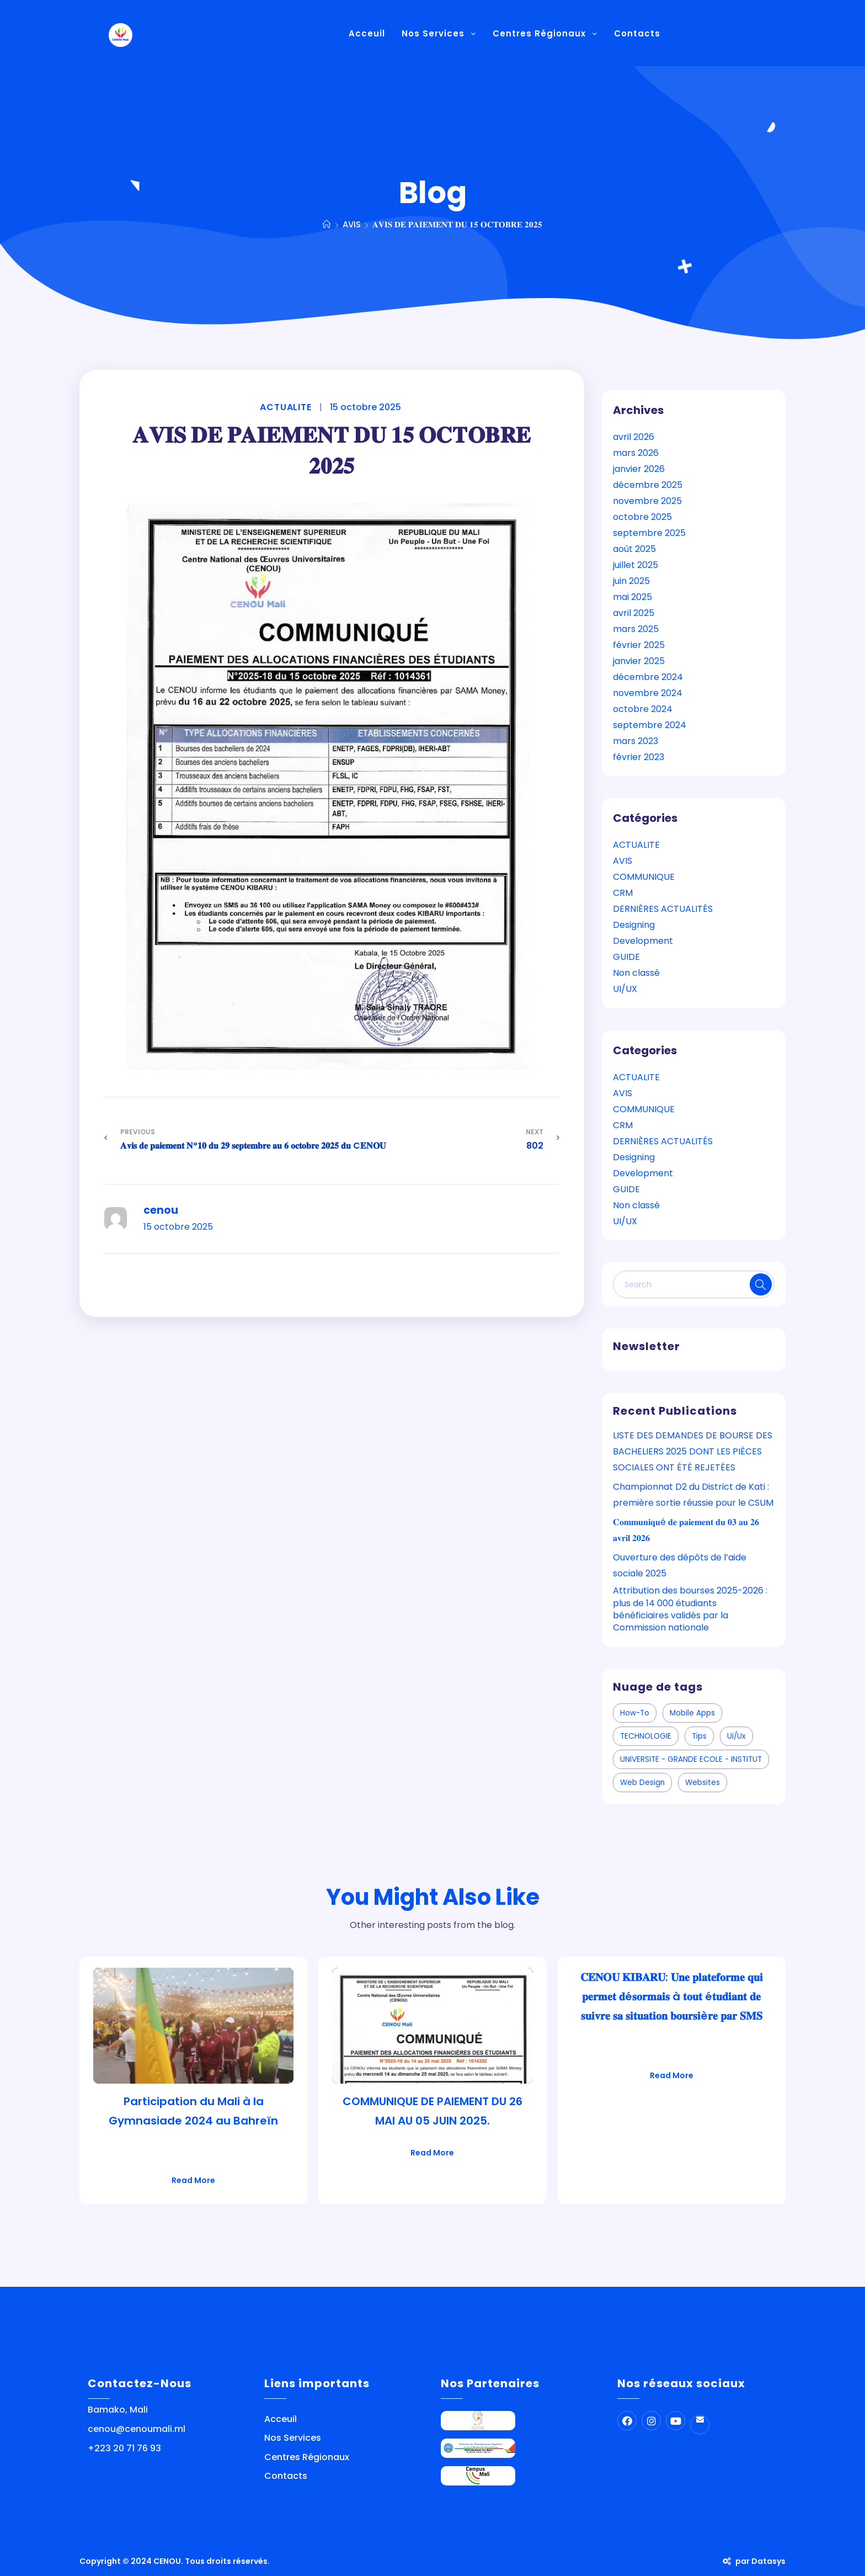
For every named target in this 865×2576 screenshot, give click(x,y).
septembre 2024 (649, 725)
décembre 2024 (648, 677)
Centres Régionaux (306, 2457)
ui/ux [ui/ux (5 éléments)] (736, 1736)
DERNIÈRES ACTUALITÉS (663, 908)
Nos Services (292, 2438)
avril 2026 (633, 437)
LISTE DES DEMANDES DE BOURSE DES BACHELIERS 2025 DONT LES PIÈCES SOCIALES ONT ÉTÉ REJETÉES (692, 1451)
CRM (623, 892)
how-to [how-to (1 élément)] (634, 1713)
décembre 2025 (647, 485)
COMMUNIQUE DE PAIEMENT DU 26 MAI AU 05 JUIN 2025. (432, 2111)
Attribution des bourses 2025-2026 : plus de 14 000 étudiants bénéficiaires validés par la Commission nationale (690, 1609)
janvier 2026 (639, 469)
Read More (193, 2180)
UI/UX (625, 989)
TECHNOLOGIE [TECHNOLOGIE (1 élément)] (645, 1736)
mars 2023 (635, 741)
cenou (160, 1210)
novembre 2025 (647, 501)
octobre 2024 (642, 709)
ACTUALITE (285, 407)
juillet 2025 (635, 565)
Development (643, 940)
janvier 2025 (639, 661)
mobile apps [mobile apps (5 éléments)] (692, 1713)
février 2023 (638, 757)
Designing (634, 924)
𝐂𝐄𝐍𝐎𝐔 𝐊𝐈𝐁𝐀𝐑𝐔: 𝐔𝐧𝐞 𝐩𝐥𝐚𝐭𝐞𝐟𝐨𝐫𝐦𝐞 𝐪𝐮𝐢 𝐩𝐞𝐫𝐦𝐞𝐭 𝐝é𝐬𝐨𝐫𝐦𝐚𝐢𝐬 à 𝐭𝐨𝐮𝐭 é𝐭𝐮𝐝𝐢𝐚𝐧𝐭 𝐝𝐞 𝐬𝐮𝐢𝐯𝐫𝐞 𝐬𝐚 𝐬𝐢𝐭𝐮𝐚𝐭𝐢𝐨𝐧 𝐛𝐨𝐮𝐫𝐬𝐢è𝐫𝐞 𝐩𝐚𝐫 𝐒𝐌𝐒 (671, 1996)
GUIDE (626, 956)
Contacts (285, 2476)
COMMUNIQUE (644, 876)
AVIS (622, 860)
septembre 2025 (649, 533)
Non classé (636, 972)
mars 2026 (636, 453)
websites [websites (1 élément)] (702, 1782)
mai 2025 (632, 597)
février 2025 (639, 645)
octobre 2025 (642, 517)
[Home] (327, 224)
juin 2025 (631, 581)
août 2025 (634, 549)
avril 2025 (633, 613)
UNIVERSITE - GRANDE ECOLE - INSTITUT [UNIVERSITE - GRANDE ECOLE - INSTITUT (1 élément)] (691, 1759)
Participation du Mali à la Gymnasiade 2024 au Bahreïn (193, 2111)
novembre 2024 (647, 693)
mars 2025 (636, 629)
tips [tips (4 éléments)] (699, 1736)
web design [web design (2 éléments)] (642, 1782)
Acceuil (280, 2419)
